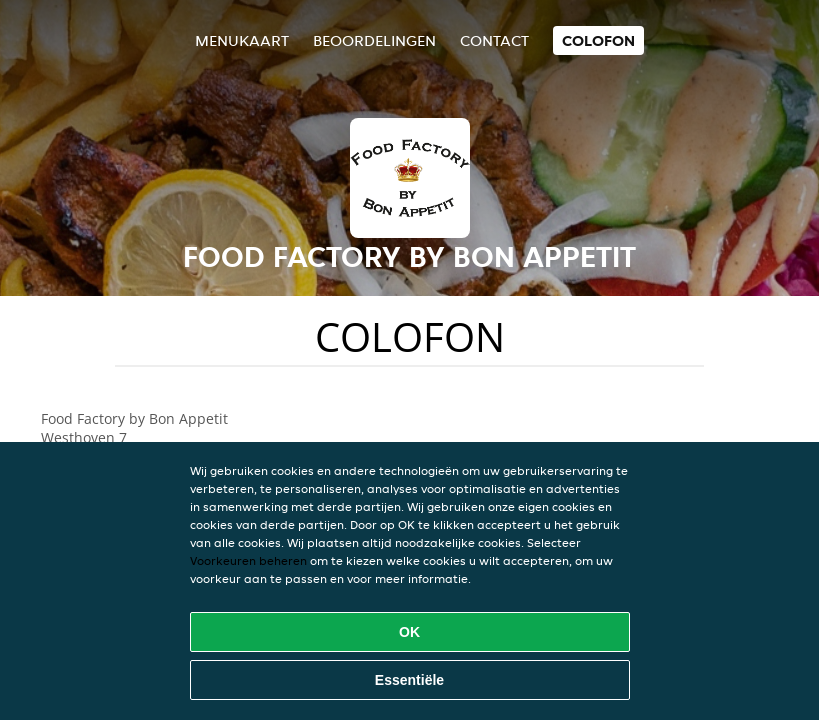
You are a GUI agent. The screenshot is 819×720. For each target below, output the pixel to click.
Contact (494, 40)
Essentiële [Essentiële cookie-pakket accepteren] (409, 680)
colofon (598, 40)
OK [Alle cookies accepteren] (409, 632)
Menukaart (242, 40)
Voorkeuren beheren (248, 560)
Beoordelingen (374, 40)
